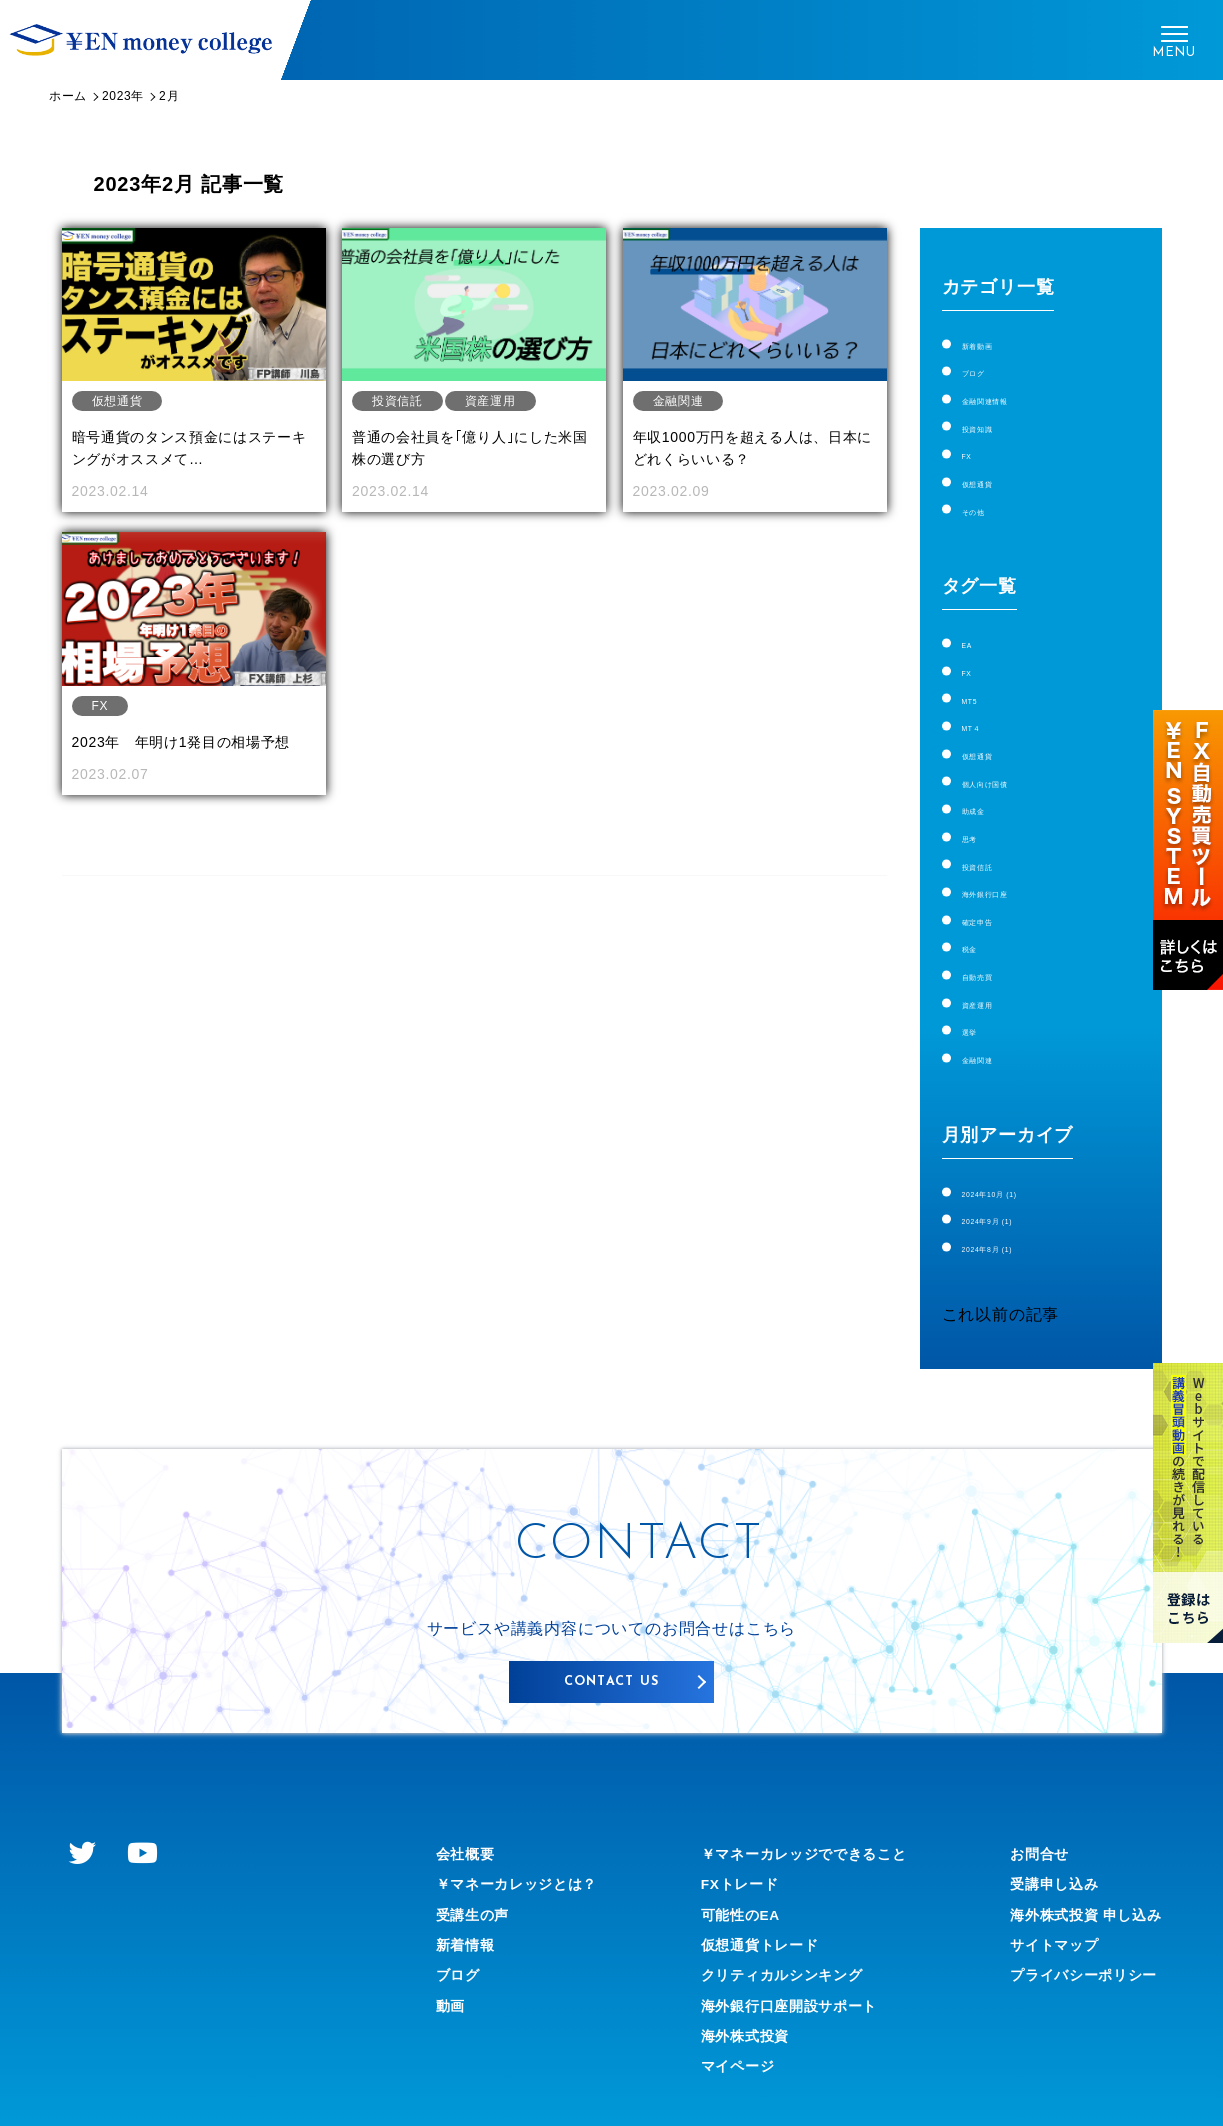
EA (973, 628)
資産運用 (995, 961)
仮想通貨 (995, 471)
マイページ (729, 2022)
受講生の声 (478, 1870)
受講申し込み (1038, 1839)
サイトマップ (1038, 1900)
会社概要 (469, 1809)
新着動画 (995, 343)
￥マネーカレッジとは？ (528, 1839)
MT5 (979, 679)
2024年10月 (1021, 1144)
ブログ (987, 368)
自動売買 (995, 935)
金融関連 (995, 1012)
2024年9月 (1016, 1169)
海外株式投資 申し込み (1074, 1870)
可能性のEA (732, 1870)
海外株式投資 (737, 1991)
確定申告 (995, 884)
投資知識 (995, 420)
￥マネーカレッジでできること (804, 1809)
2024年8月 (1016, 1195)
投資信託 (995, 833)
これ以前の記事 (1001, 1261)
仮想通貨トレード (754, 1900)
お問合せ (1021, 1809)
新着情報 (469, 1900)
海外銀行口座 (1012, 858)
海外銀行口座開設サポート (788, 1961)
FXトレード (731, 1839)
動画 (453, 1961)
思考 (979, 807)
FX (973, 445)
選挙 (979, 986)
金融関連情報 (1012, 394)
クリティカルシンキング (779, 1931)
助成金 (987, 782)
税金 (979, 910)
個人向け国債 (1012, 756)
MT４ (983, 705)
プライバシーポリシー (1072, 1931)
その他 (987, 496)
